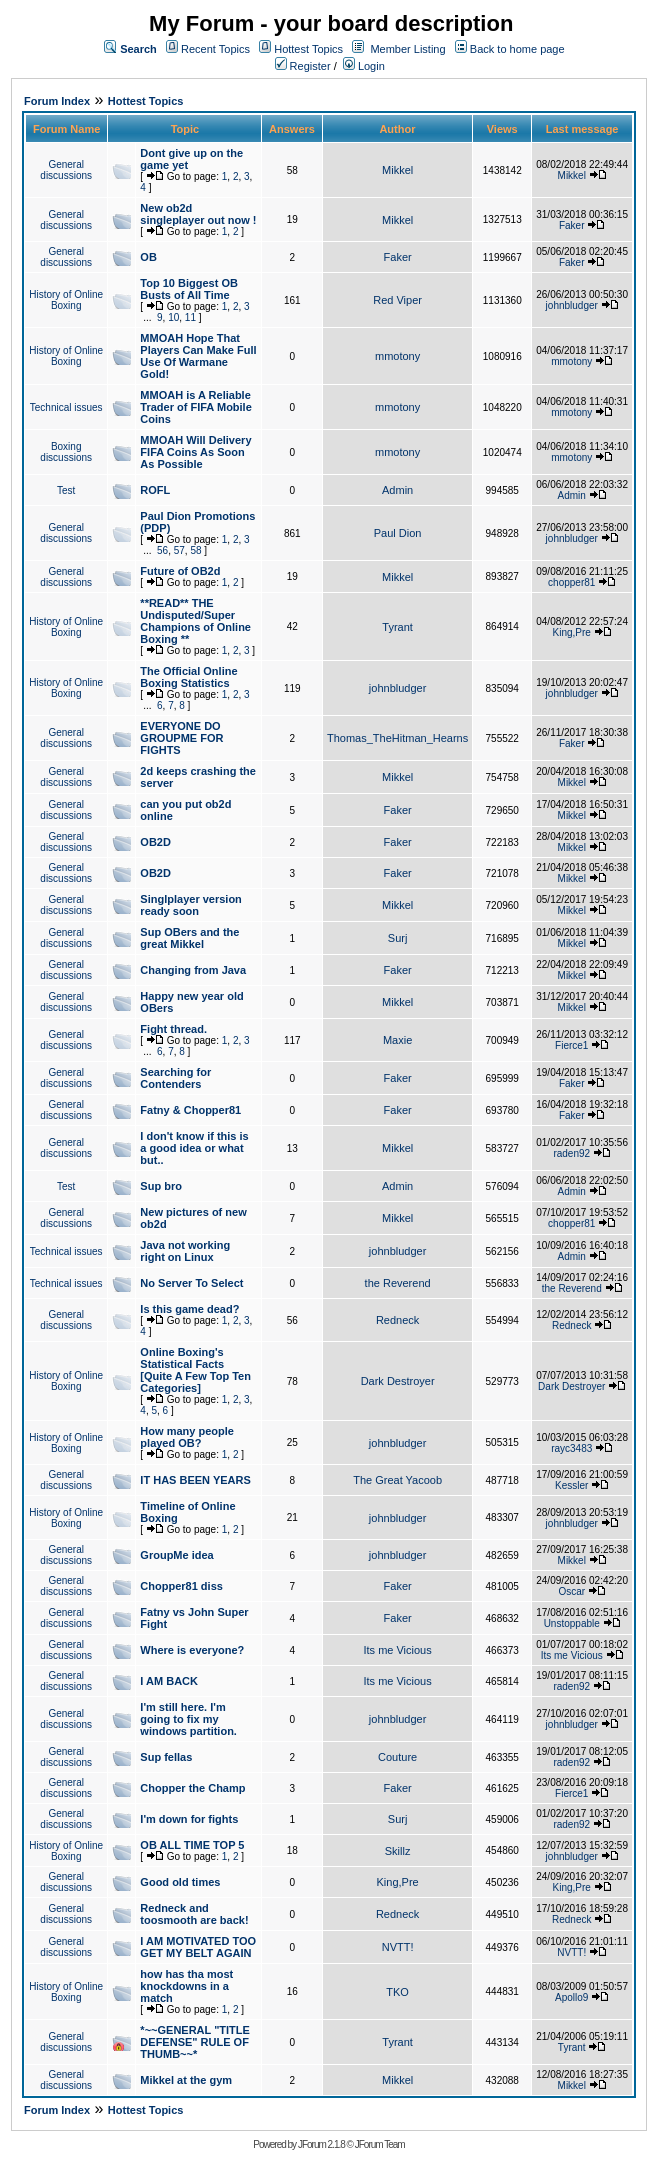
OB (148, 257)
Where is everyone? (192, 1650)
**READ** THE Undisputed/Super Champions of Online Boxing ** (195, 621)
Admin (397, 490)
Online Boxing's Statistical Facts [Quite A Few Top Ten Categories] (195, 1370)
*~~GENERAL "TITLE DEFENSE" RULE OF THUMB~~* (195, 2042)
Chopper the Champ (192, 1788)
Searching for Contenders (175, 1078)
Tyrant (397, 627)
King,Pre (572, 632)
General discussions (66, 170)
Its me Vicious (397, 1650)
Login (364, 66)
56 (162, 550)
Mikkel (397, 170)
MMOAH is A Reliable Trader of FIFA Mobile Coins (195, 407)
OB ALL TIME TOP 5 (192, 1845)
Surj (398, 938)
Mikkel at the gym (186, 2080)
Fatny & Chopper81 (190, 1110)
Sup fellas (166, 1757)
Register (303, 66)
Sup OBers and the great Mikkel (189, 938)
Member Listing (407, 49)
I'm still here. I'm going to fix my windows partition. (188, 1719)
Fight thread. (173, 1029)
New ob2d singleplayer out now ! (198, 214)
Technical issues (66, 407)
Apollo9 (571, 1997)
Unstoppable (572, 1623)
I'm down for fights (189, 1819)
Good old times (180, 1882)
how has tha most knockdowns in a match (186, 1986)
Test (66, 490)
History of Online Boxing (66, 300)
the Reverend (398, 1283)
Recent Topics (215, 49)
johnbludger (572, 305)
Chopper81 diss (181, 1586)
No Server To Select (191, 1283)
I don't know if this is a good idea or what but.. (194, 1148)
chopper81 (571, 582)
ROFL (155, 490)
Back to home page (517, 49)
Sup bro (161, 1186)
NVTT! (398, 1947)
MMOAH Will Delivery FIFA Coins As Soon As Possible (195, 452)
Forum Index (57, 101)
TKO (397, 1992)
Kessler (571, 1485)
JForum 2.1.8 (321, 2144)
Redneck (397, 1320)
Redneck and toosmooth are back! (194, 1914)
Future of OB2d (180, 571)
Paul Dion (398, 533)
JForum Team (380, 2144)
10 (173, 317)
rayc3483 (571, 1448)
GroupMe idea (176, 1555)
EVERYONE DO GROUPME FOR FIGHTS (181, 738)
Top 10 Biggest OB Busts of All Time (189, 289)
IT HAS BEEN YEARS (195, 1480)
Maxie (397, 1040)
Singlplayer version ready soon (190, 905)
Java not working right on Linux (185, 1251)
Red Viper (397, 300)
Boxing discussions (66, 452)
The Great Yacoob (397, 1480)
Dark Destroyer (398, 1381)
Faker (572, 225)
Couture (397, 1757)
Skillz (398, 1851)
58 (195, 550)
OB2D (155, 842)
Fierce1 (571, 1045)
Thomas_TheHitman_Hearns (397, 738)
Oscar (571, 1591)
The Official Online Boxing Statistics (188, 677)
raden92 (571, 1153)
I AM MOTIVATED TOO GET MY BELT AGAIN (198, 1947)
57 (179, 550)
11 (190, 317)
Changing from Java (193, 970)
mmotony (397, 356)
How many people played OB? (187, 1437)
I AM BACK (169, 1681)
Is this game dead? (189, 1309)
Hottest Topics (308, 49)
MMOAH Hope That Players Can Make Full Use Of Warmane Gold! (198, 356)
